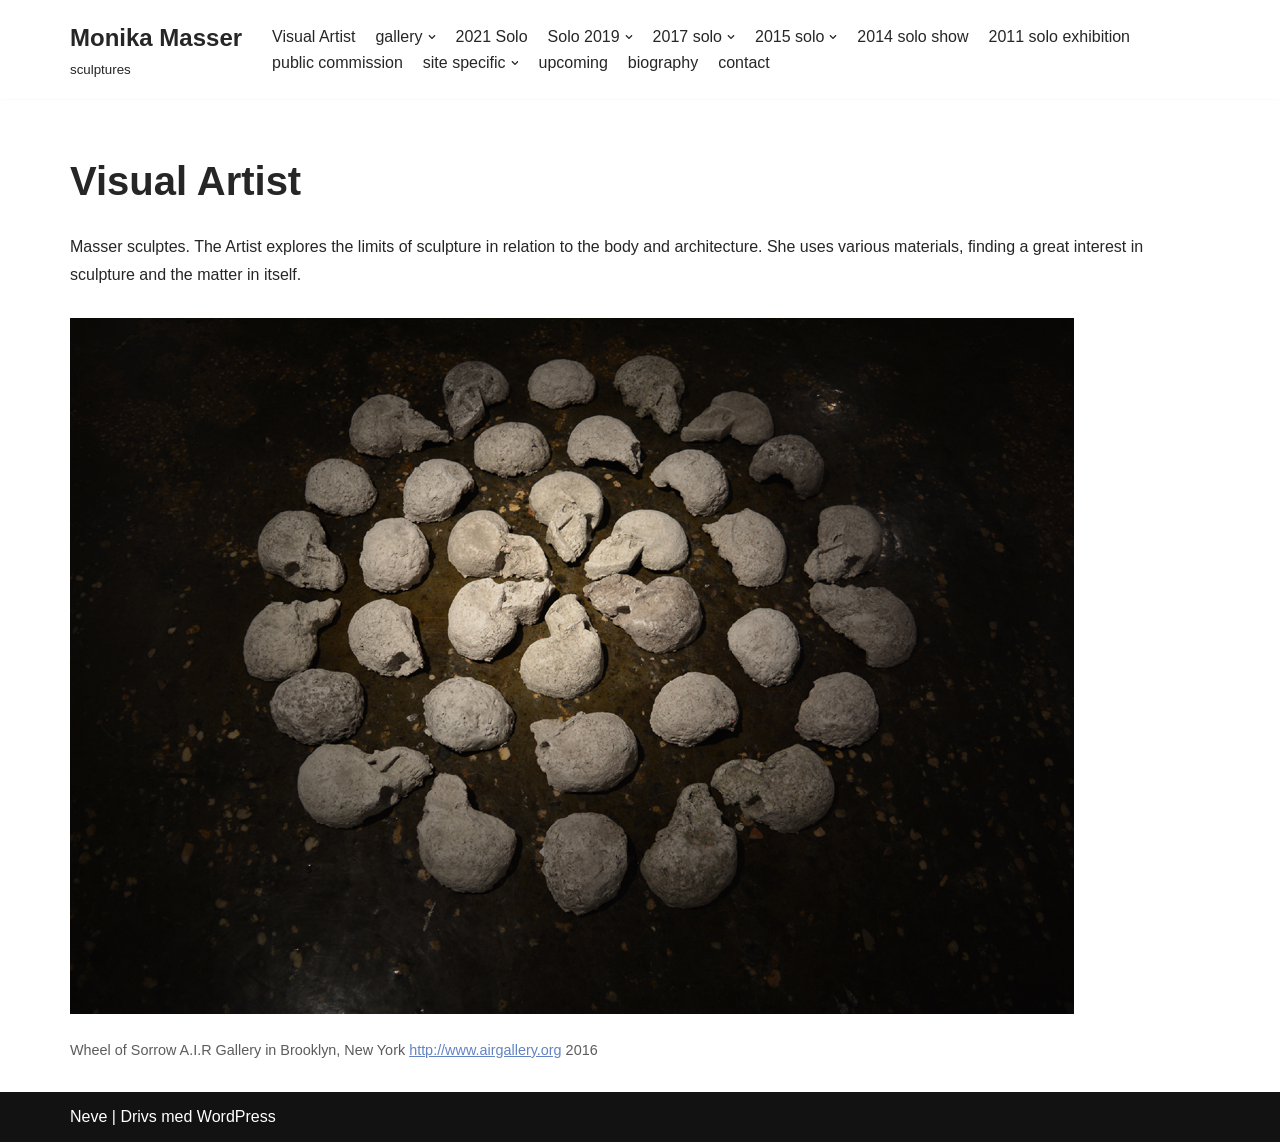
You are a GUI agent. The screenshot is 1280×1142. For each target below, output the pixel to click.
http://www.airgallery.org (485, 1050)
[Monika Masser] (156, 49)
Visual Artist (313, 36)
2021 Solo (492, 36)
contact (744, 62)
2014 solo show (912, 36)
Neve (88, 1116)
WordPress (236, 1116)
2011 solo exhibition (1059, 36)
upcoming (573, 62)
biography (663, 62)
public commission (337, 62)
